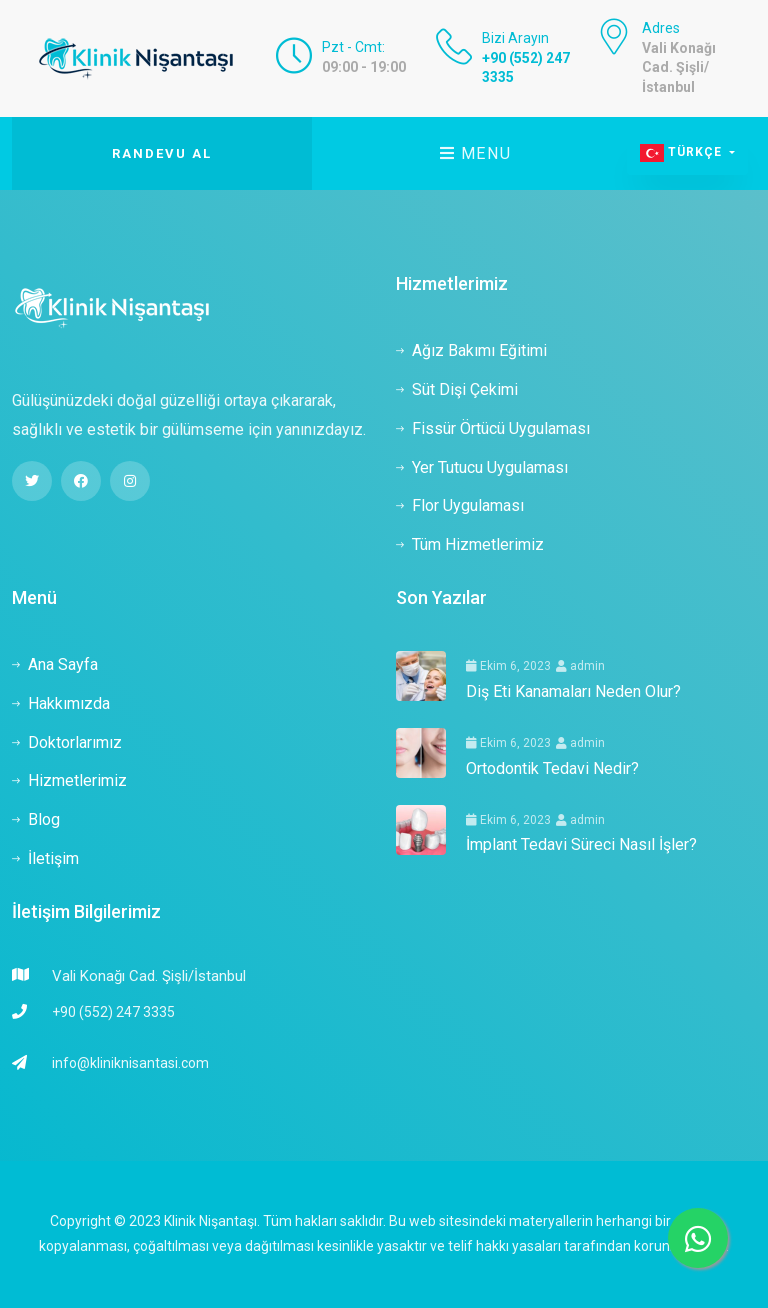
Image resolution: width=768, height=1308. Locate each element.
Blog (36, 819)
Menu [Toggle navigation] (476, 153)
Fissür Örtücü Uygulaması (493, 428)
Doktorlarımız (67, 742)
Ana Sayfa (55, 664)
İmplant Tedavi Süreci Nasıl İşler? (581, 844)
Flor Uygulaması (460, 505)
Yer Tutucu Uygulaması (482, 467)
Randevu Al (162, 153)
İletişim (45, 858)
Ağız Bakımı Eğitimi (471, 350)
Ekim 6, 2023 (508, 666)
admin (580, 666)
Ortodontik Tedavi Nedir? (552, 768)
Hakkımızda (61, 703)
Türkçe (683, 153)
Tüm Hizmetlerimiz (470, 544)
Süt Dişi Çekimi (457, 389)
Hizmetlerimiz (69, 780)
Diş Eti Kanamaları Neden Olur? (573, 691)
